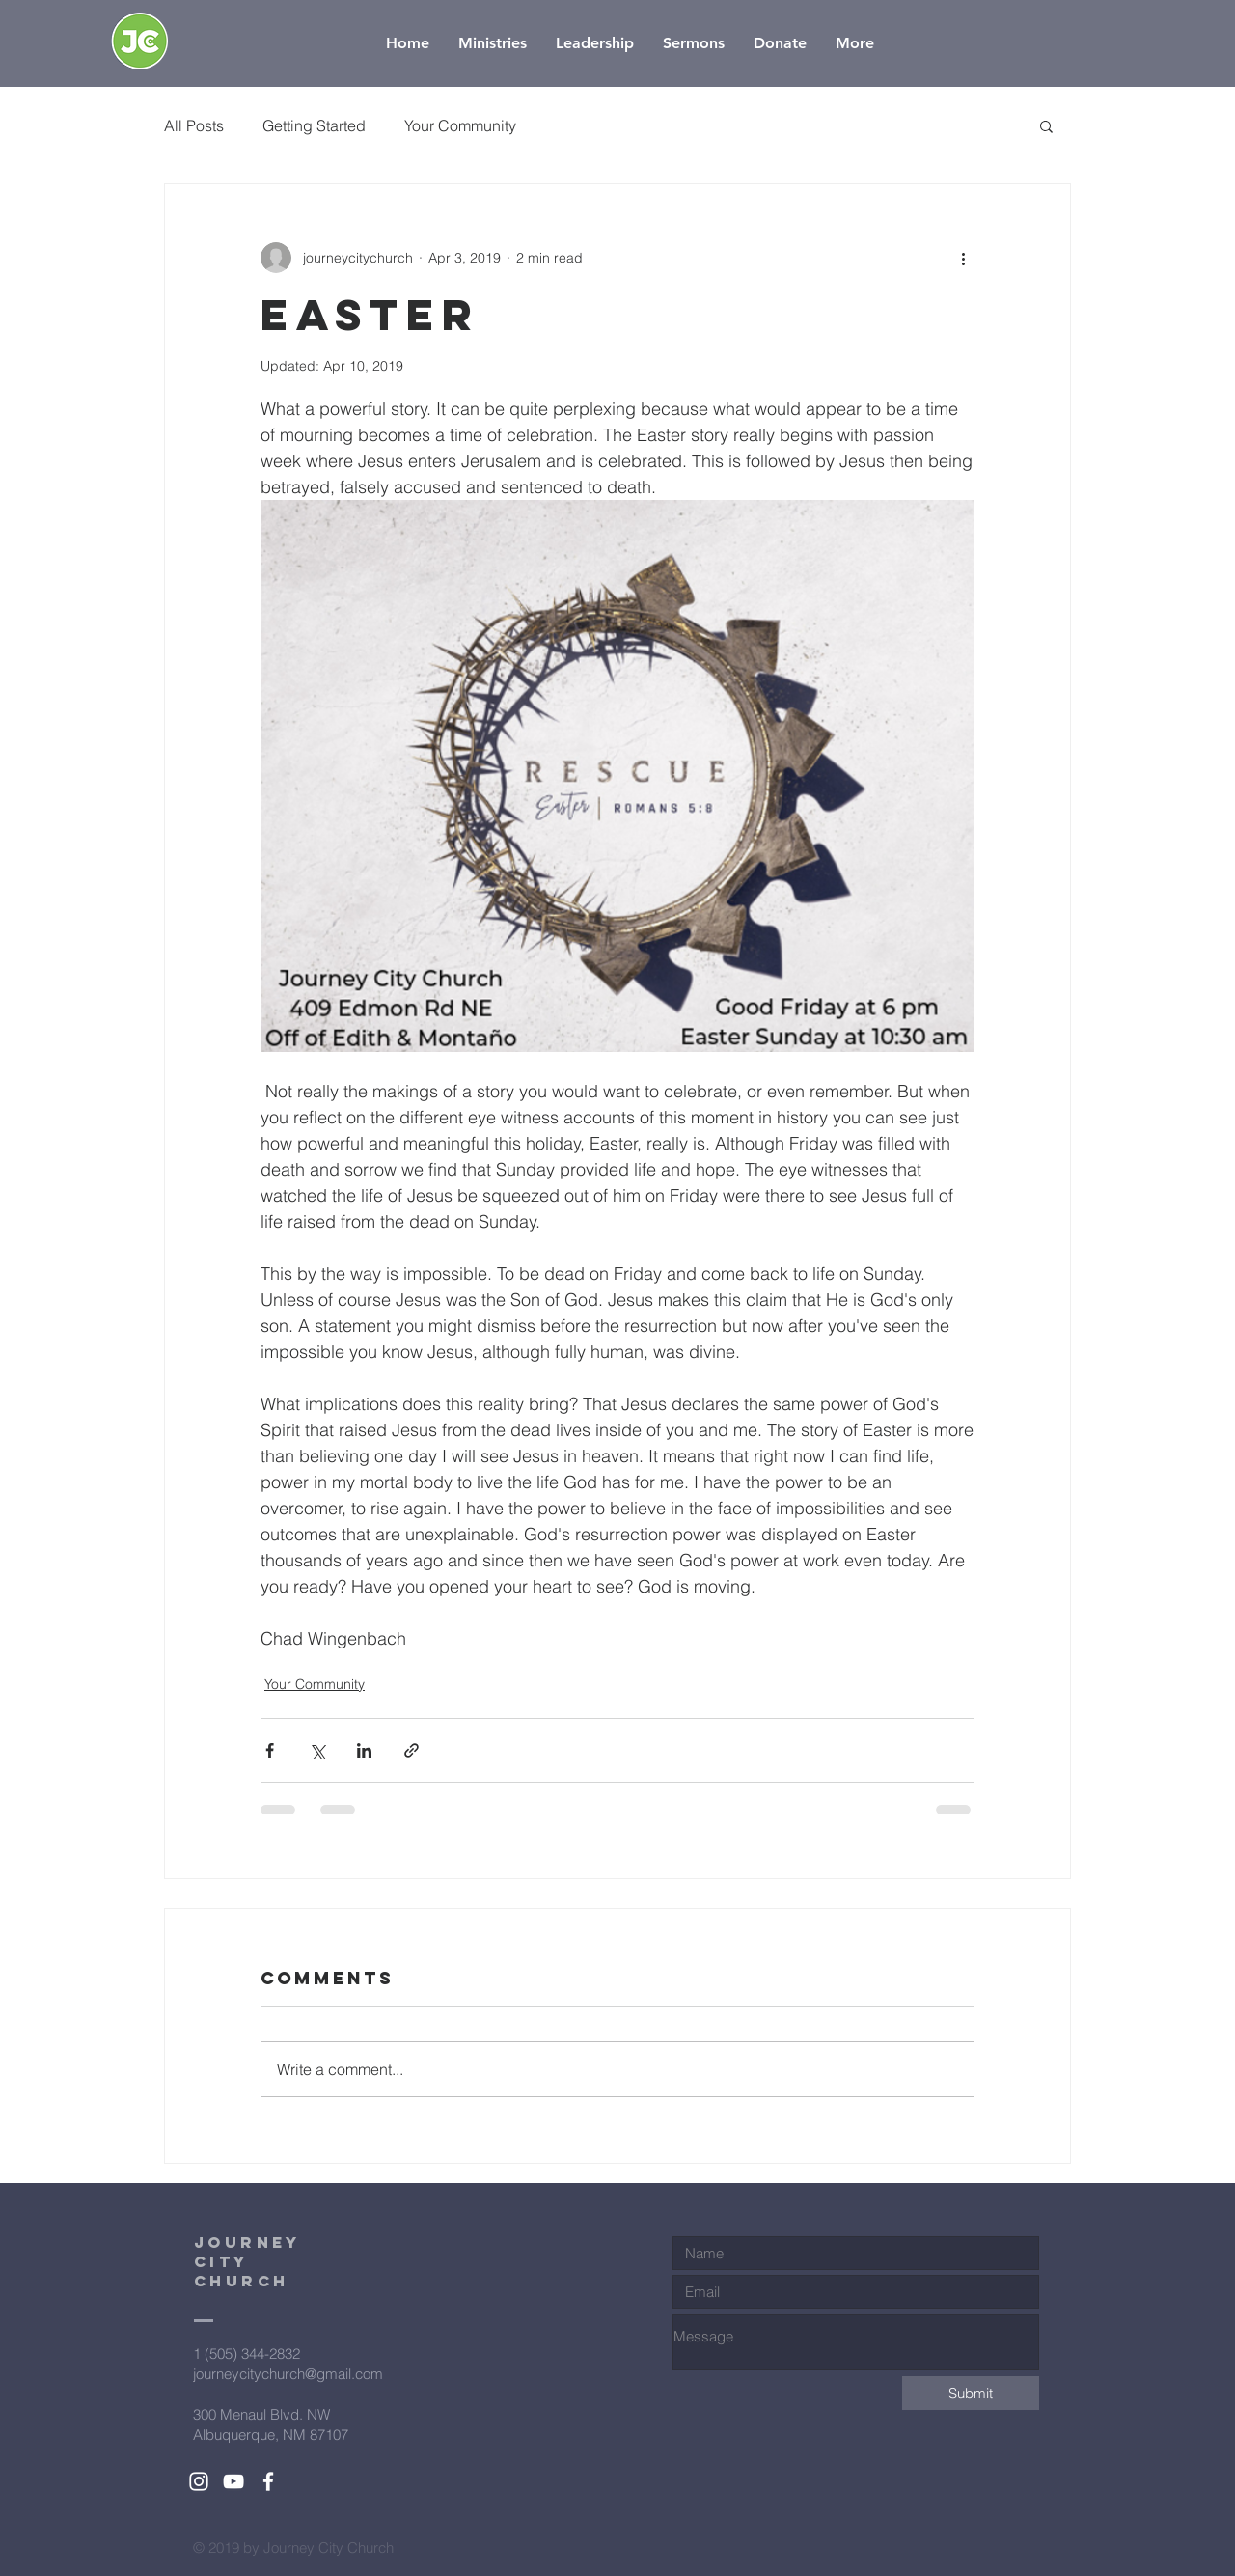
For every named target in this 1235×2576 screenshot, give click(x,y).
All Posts (194, 125)
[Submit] (970, 2393)
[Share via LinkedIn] (364, 1750)
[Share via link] (411, 1750)
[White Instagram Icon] (198, 2481)
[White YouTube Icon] (233, 2481)
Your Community (460, 125)
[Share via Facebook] (270, 1750)
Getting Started (314, 125)
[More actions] (962, 257)
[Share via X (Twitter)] (317, 1750)
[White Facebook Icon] (268, 2481)
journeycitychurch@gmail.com (288, 2374)
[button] (1046, 125)
